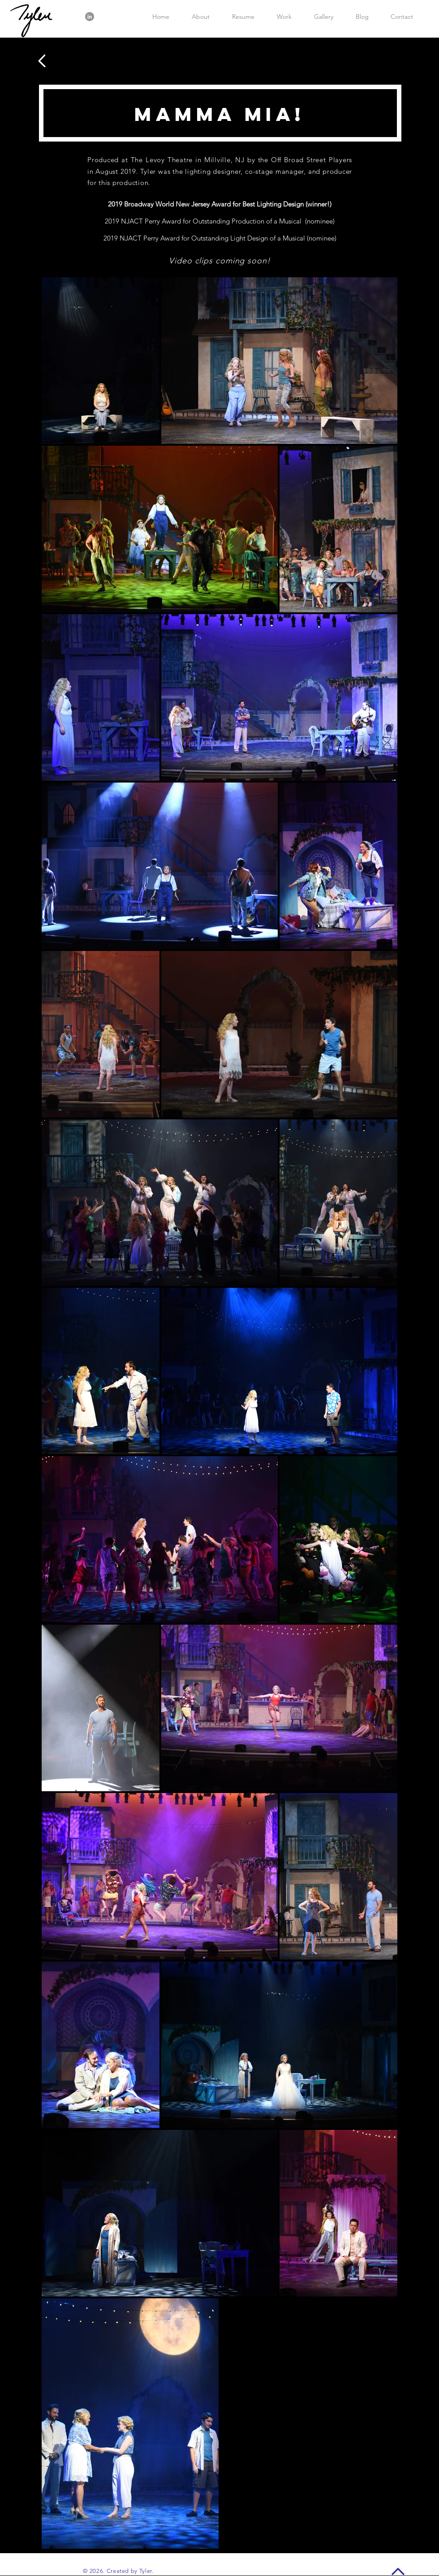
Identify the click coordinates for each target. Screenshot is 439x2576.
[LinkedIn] (89, 16)
